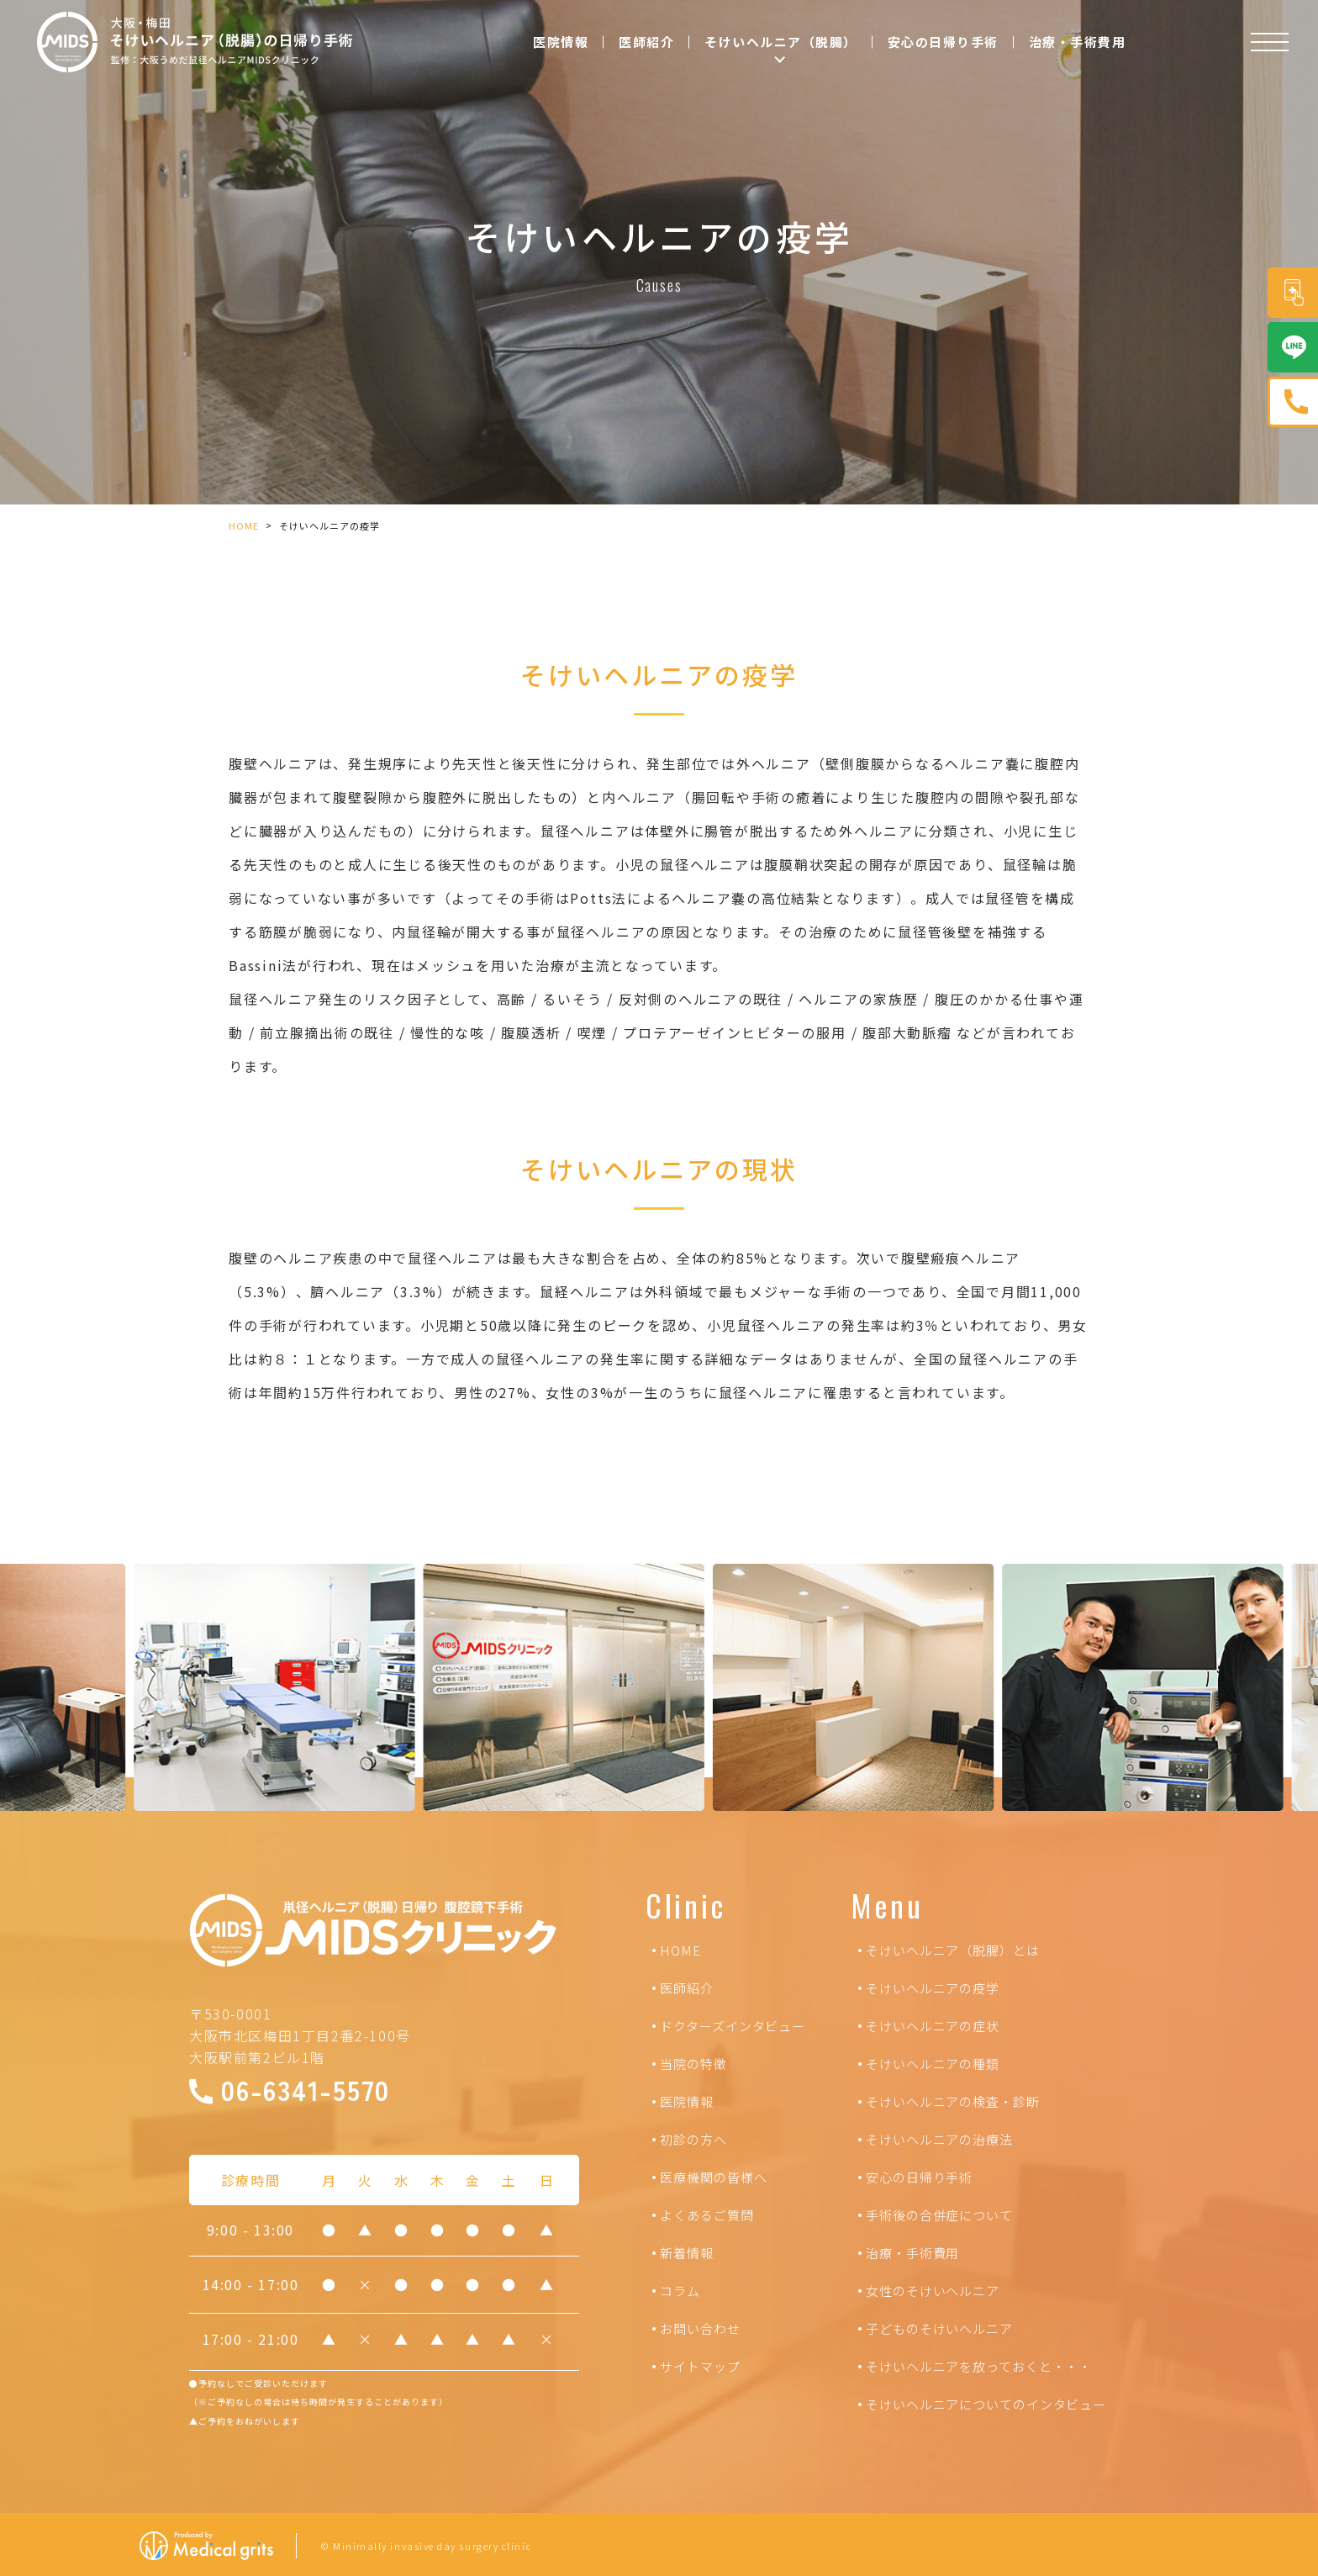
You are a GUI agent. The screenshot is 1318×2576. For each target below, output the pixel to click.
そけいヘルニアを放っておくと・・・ (979, 2366)
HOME (244, 525)
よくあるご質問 (706, 2215)
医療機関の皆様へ (713, 2177)
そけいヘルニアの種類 (932, 2063)
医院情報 (560, 41)
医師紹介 (646, 41)
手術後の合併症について (939, 2215)
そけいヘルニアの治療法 (939, 2139)
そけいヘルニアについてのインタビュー (986, 2404)
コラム (680, 2290)
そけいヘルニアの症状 (932, 2026)
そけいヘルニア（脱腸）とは (953, 1950)
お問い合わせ (700, 2328)
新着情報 (687, 2253)
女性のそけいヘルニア (932, 2290)
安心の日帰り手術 (943, 41)
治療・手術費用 (1077, 41)
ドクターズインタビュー (732, 2026)
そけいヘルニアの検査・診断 (953, 2101)
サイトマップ (700, 2366)
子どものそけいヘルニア (939, 2328)
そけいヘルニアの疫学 (932, 1988)
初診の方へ (693, 2139)
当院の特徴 (693, 2063)
